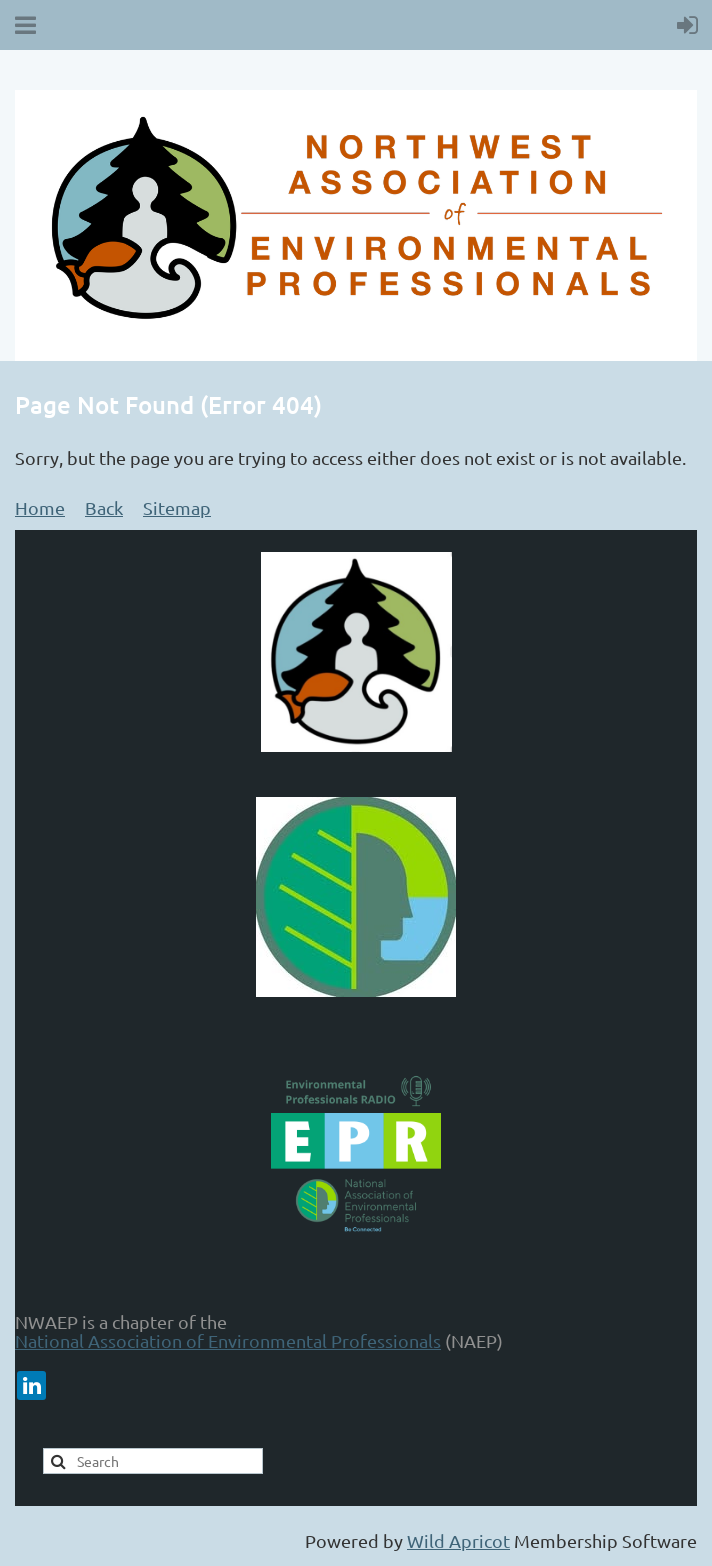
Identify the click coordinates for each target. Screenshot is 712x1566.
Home (40, 507)
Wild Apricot (458, 1540)
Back (104, 507)
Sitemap (177, 507)
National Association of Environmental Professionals (228, 1340)
